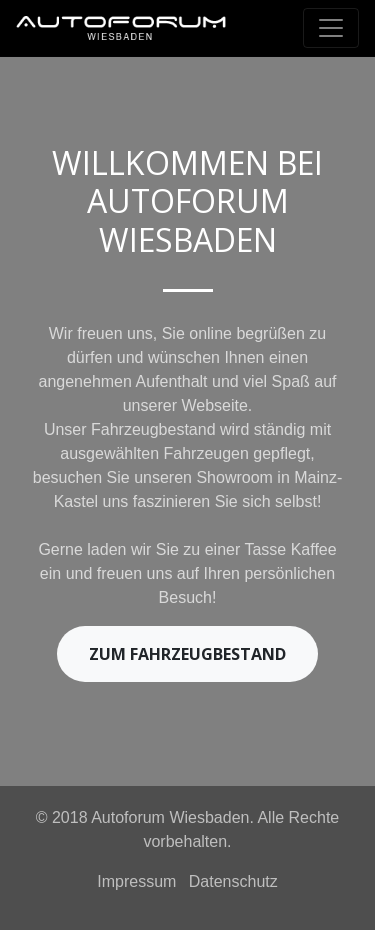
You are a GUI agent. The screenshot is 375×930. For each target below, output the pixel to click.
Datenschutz (233, 881)
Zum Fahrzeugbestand (187, 654)
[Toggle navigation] (331, 28)
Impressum (136, 881)
